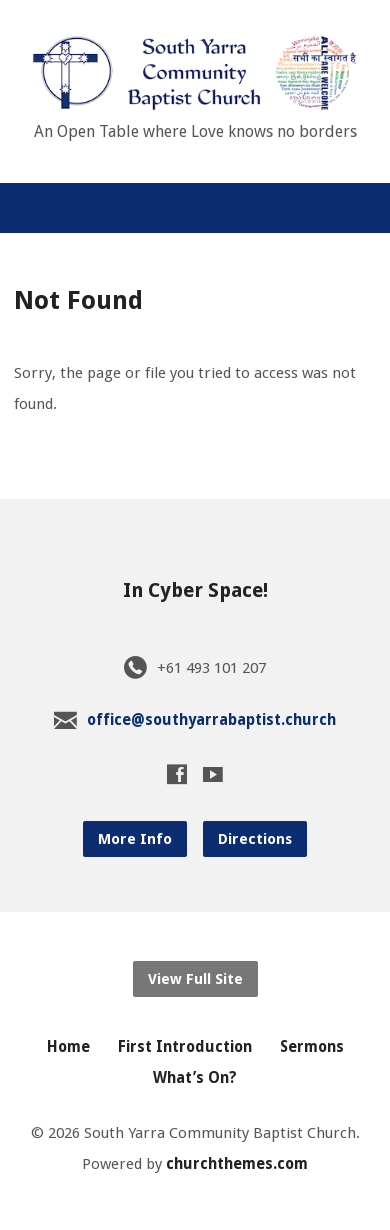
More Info (135, 839)
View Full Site (195, 979)
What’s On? (195, 1078)
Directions (255, 839)
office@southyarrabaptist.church (211, 720)
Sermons (312, 1047)
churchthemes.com (237, 1164)
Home (68, 1047)
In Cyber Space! (195, 590)
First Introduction (185, 1047)
